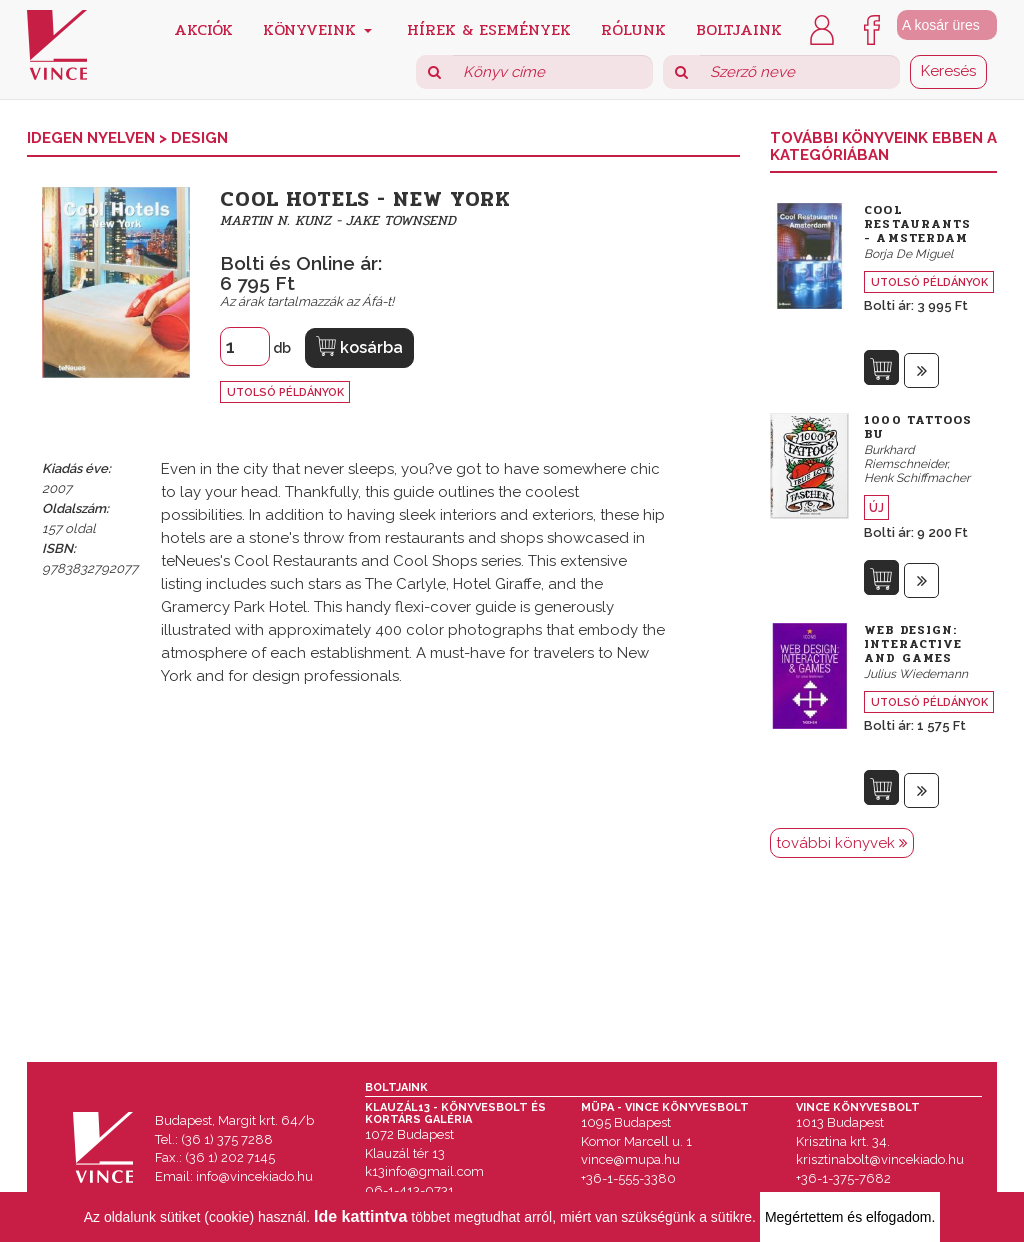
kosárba (359, 346)
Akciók (203, 28)
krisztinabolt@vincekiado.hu (880, 1159)
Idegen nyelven (93, 138)
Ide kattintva (360, 1216)
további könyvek (842, 843)
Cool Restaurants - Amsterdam (917, 224)
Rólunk (633, 28)
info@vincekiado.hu (254, 1176)
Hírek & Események (489, 28)
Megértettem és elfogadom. (850, 1217)
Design (199, 138)
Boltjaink (739, 28)
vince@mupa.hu (630, 1159)
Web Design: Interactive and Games (913, 644)
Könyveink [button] (317, 28)
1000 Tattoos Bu (918, 427)
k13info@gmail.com (424, 1171)
